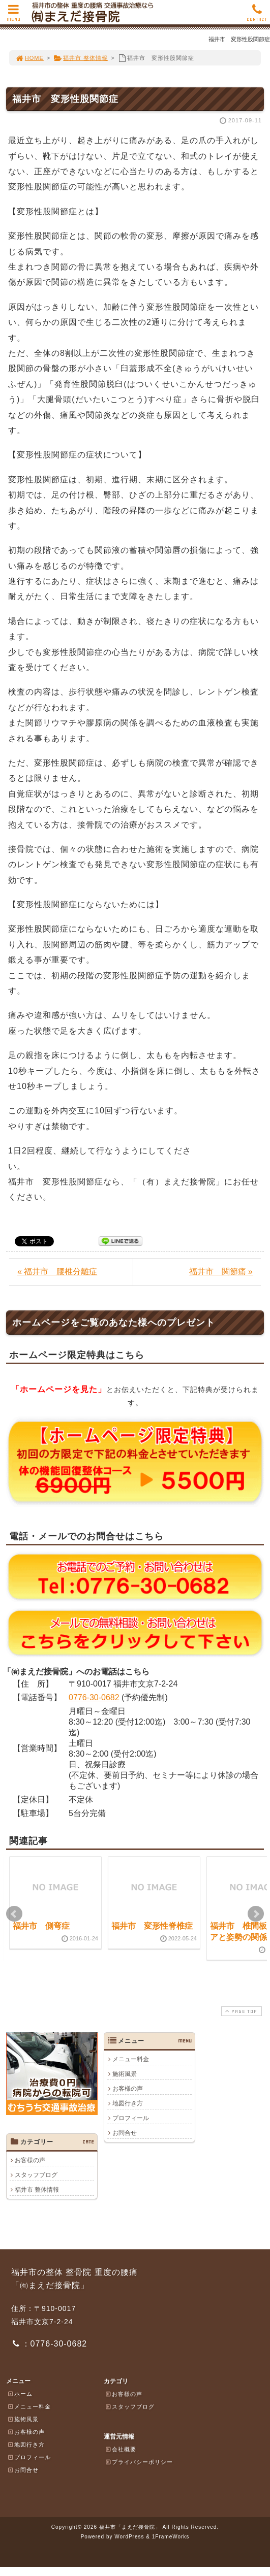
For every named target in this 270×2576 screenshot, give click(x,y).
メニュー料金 (130, 2059)
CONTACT (257, 15)
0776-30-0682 (94, 1697)
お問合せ (124, 2132)
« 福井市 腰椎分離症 (57, 1271)
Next (256, 1914)
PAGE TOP (240, 2011)
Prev (14, 1914)
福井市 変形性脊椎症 (152, 1926)
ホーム (20, 2394)
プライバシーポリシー (139, 2462)
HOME (29, 58)
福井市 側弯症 (41, 1926)
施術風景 (124, 2073)
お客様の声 (127, 2088)
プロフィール (130, 2118)
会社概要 (120, 2449)
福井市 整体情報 (80, 58)
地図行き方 (127, 2103)
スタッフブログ (36, 2174)
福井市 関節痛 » (221, 1271)
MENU (13, 15)
